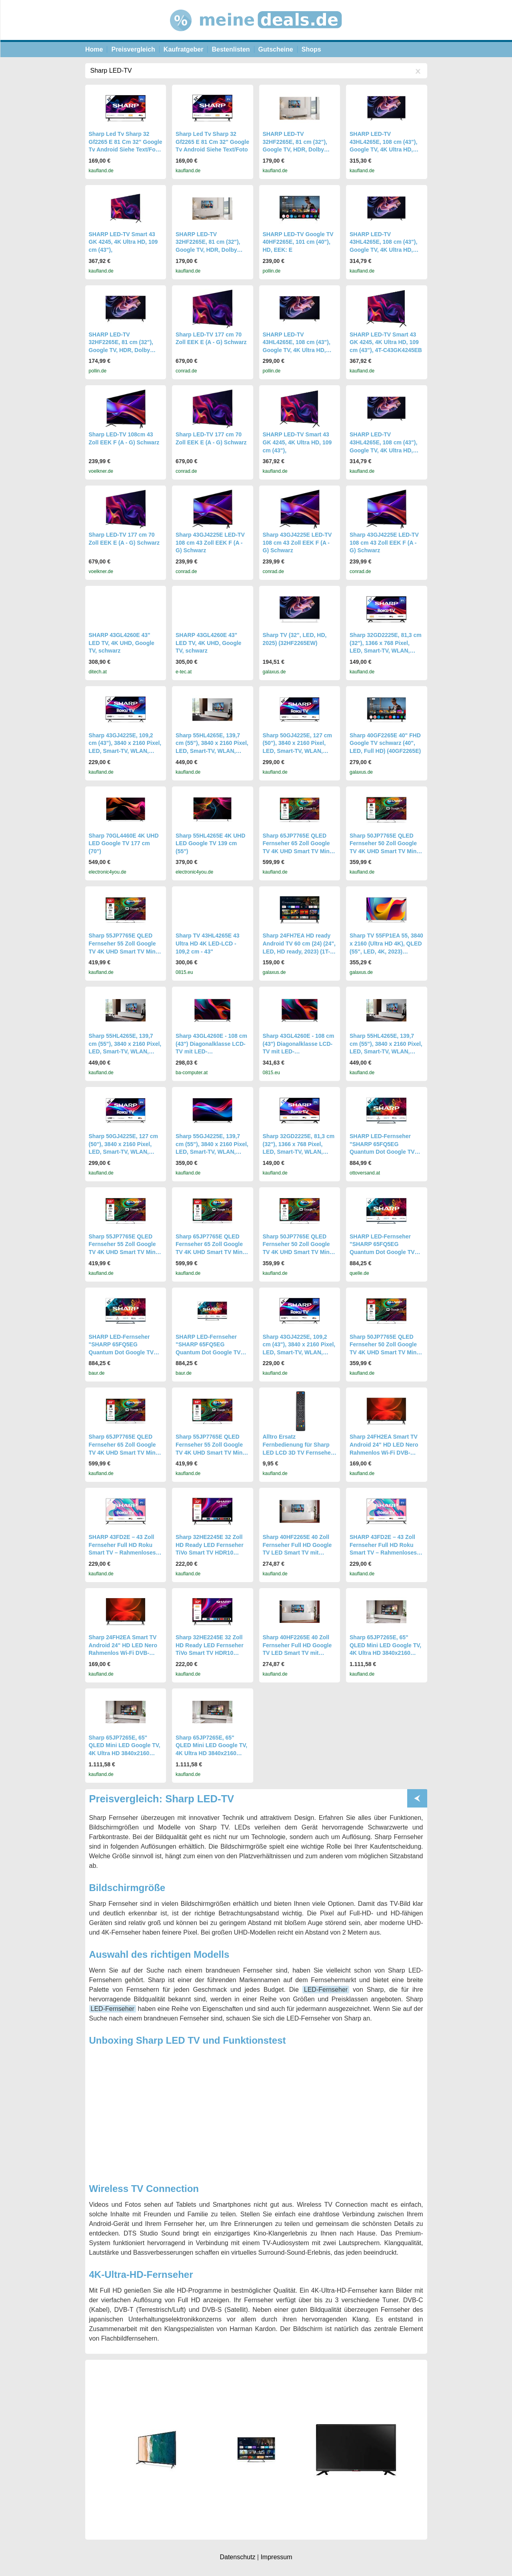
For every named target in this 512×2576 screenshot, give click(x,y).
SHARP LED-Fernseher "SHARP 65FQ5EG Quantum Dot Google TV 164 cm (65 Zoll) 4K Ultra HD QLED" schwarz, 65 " (382, 1252)
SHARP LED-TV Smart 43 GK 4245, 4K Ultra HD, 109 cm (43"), (123, 242)
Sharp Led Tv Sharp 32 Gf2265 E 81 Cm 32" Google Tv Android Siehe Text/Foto (212, 142)
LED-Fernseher (326, 1989)
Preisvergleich (133, 49)
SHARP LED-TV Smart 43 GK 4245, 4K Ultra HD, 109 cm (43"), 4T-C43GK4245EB (386, 342)
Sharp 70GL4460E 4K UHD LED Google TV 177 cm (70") (124, 843)
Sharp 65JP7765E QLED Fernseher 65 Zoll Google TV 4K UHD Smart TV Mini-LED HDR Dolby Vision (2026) (298, 851)
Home (94, 49)
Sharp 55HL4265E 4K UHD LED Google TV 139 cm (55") (210, 843)
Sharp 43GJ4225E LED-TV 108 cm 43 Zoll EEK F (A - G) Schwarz (210, 542)
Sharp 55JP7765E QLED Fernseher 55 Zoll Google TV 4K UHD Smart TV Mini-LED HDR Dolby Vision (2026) (124, 951)
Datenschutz (237, 2557)
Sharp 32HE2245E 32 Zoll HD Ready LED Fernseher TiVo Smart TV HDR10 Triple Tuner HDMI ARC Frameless (210, 1552)
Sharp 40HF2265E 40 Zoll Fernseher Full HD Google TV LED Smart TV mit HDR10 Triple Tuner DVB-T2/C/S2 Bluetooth (297, 1552)
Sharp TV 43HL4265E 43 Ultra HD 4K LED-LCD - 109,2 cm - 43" (208, 943)
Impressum (276, 2557)
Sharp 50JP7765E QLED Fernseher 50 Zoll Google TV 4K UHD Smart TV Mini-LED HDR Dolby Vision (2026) (385, 851)
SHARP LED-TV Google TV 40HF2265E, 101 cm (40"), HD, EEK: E (298, 242)
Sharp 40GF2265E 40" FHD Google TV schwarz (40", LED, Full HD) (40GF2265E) (385, 743)
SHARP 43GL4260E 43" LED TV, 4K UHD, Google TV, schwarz (121, 643)
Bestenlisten (231, 49)
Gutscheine (275, 49)
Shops (311, 49)
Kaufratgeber (184, 49)
